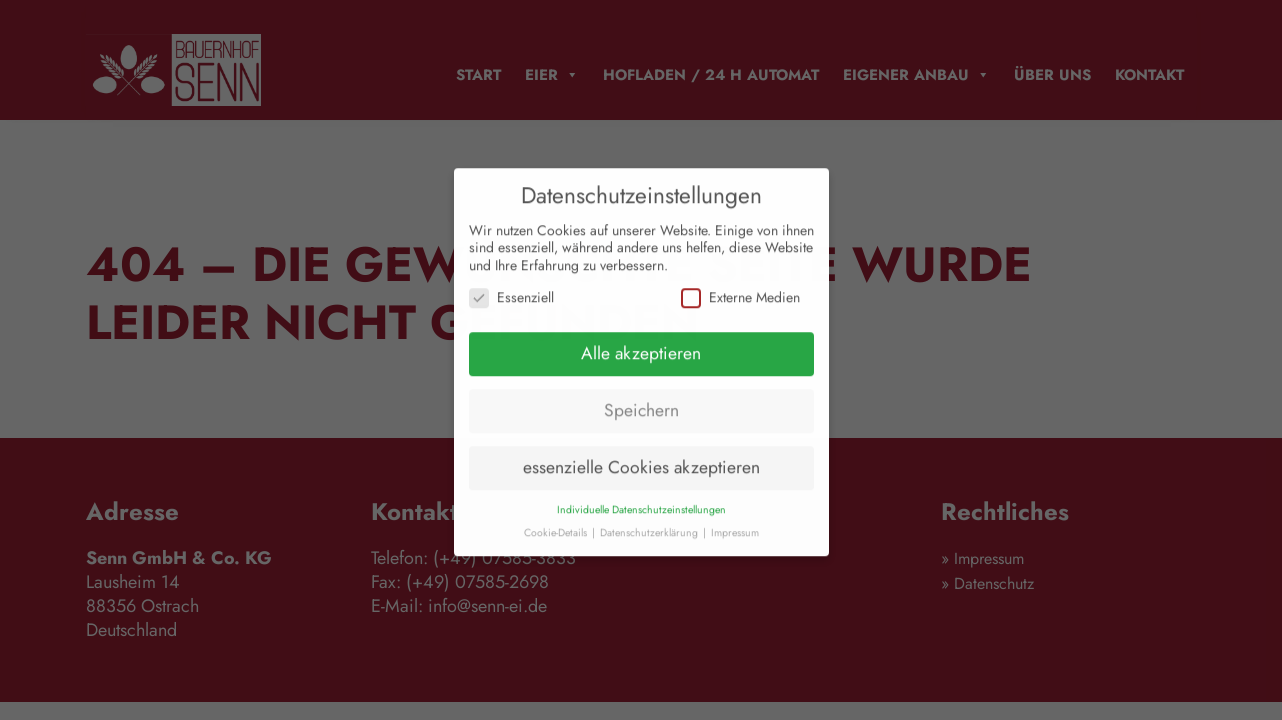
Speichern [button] (641, 419)
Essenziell (511, 306)
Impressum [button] (735, 541)
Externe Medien (740, 306)
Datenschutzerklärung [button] (650, 541)
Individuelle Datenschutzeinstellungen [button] (641, 518)
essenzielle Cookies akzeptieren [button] (641, 476)
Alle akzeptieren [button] (641, 362)
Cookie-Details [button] (557, 541)
